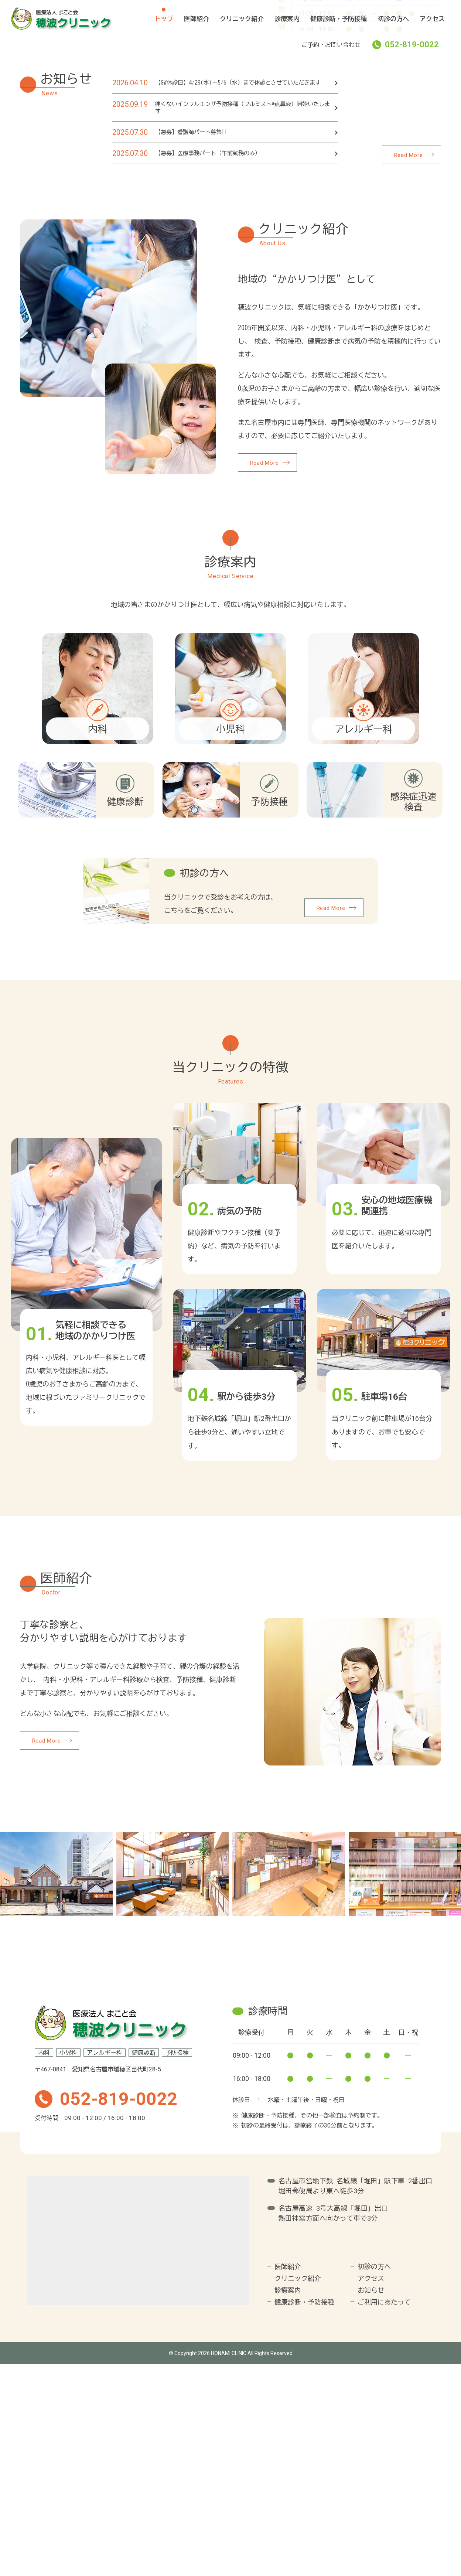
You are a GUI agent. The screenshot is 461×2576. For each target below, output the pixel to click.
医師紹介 (196, 19)
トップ (163, 19)
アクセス (432, 19)
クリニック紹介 (242, 19)
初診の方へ (393, 19)
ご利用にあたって (384, 2513)
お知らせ (371, 2501)
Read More (408, 373)
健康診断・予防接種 (338, 19)
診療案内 (287, 19)
